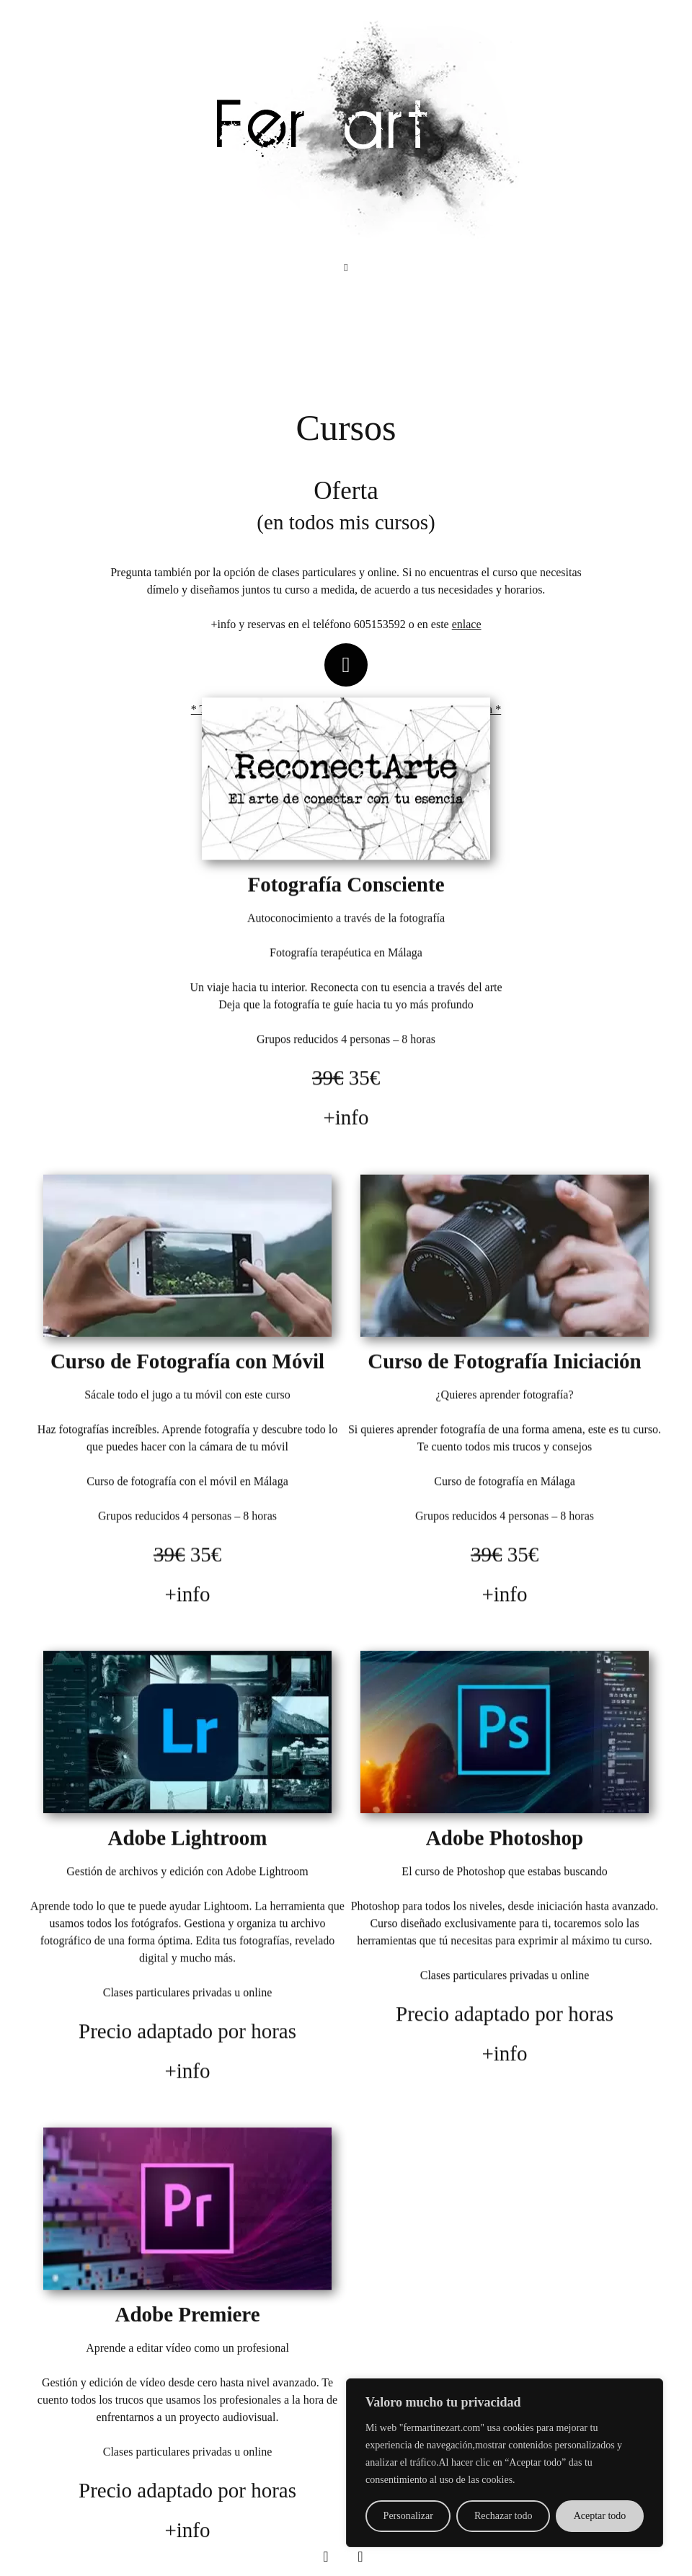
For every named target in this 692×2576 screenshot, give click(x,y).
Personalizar (408, 2515)
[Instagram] (360, 2556)
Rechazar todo (503, 2515)
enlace (467, 624)
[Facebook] (325, 2556)
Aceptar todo (600, 2515)
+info (345, 1127)
